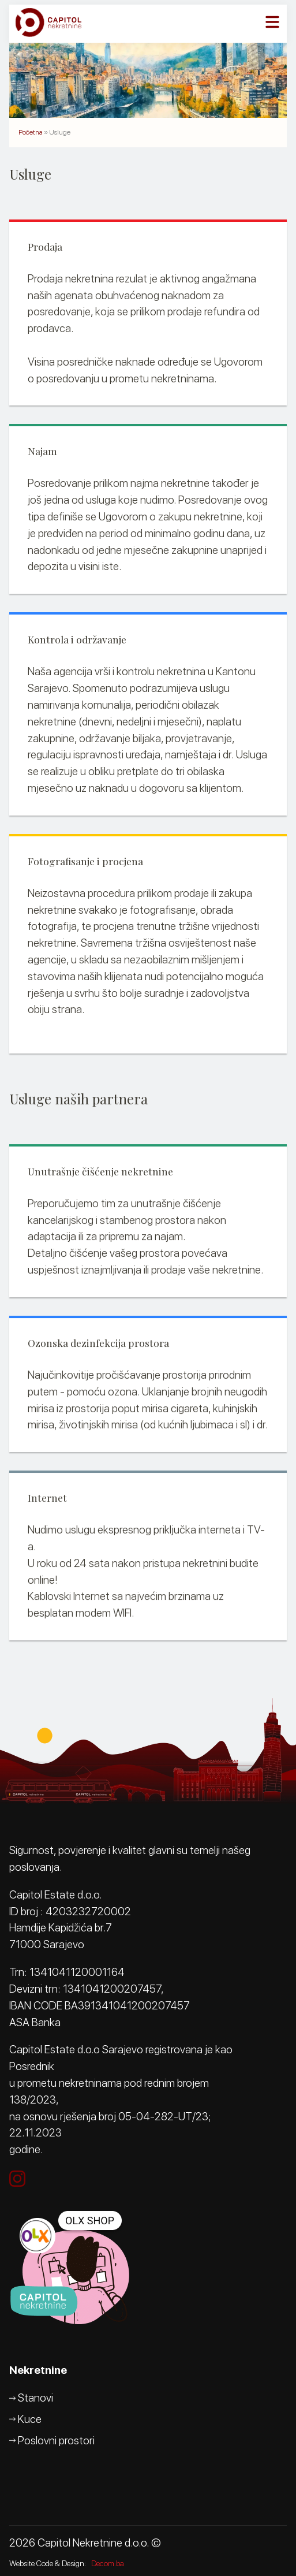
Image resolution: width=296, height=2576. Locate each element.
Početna (30, 132)
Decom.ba (107, 2563)
